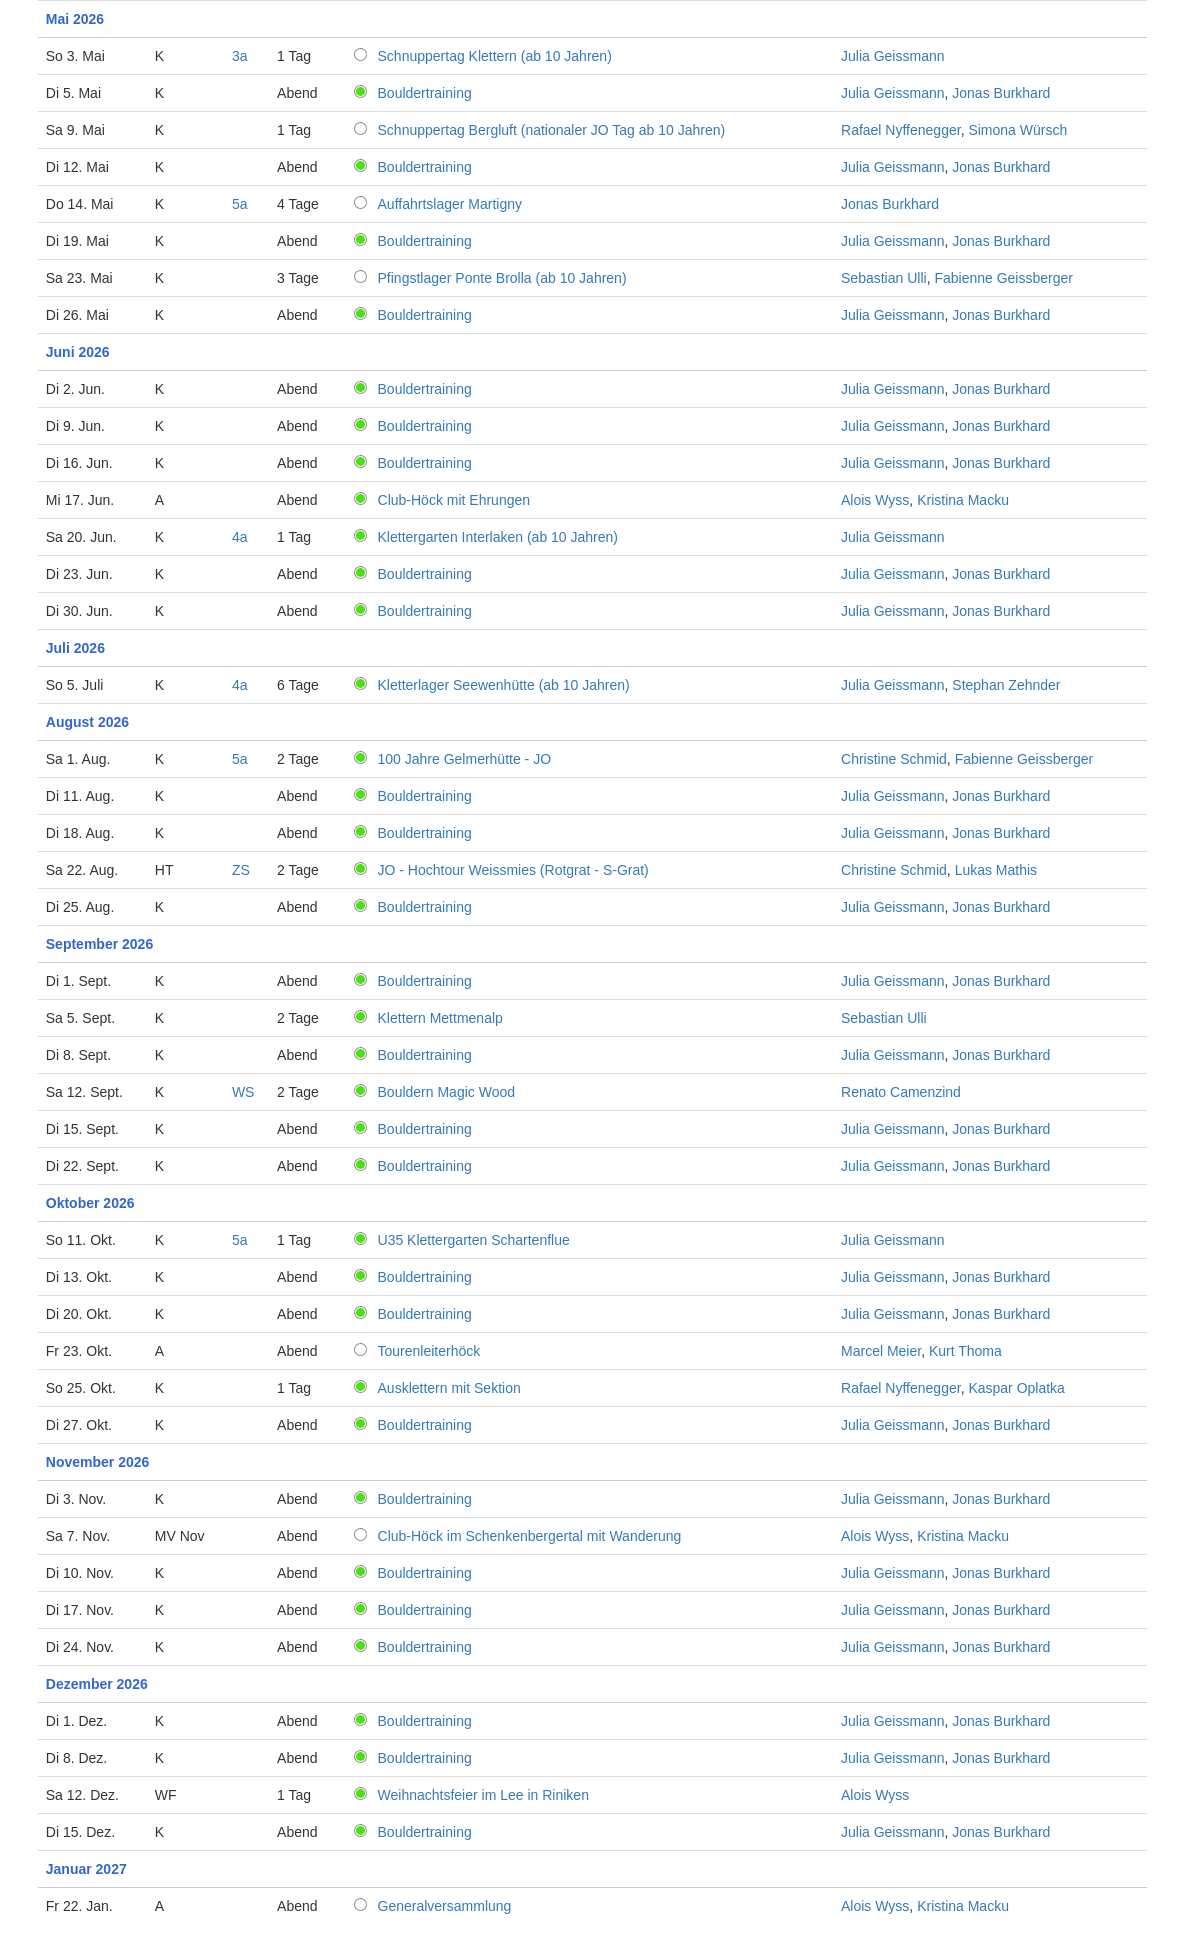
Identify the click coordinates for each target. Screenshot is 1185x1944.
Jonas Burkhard (1001, 93)
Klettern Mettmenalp (440, 1018)
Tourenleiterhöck (429, 1351)
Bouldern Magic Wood (446, 1092)
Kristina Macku (963, 500)
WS (243, 1092)
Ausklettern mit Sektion (449, 1388)
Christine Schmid (894, 759)
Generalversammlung (445, 1906)
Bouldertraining (425, 93)
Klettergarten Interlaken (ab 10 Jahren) (498, 537)
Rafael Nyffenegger (901, 130)
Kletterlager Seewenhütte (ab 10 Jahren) (504, 685)
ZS (241, 870)
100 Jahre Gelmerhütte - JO (465, 759)
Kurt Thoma (965, 1351)
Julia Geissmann (893, 56)
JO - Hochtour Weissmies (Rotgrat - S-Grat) (513, 870)
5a (240, 204)
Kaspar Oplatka (1016, 1388)
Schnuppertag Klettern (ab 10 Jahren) (495, 56)
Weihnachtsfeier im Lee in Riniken (483, 1795)
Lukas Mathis (996, 870)
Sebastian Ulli (884, 278)
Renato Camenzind (901, 1092)
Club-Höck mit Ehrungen (454, 500)
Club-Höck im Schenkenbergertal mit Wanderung (530, 1536)
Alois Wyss (875, 500)
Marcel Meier (881, 1351)
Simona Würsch (1017, 130)
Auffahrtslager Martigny (450, 204)
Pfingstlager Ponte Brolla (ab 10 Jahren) (502, 278)
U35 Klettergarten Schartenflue (474, 1240)
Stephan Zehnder (1006, 685)
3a (240, 56)
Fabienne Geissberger (1003, 278)
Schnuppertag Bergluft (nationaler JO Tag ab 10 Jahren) (552, 130)
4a (240, 537)
